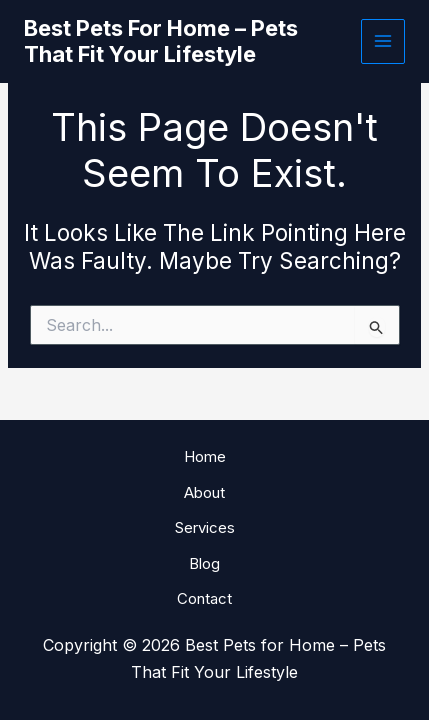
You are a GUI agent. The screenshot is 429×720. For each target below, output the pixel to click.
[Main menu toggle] (383, 41)
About (204, 492)
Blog (204, 563)
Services (205, 527)
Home (205, 456)
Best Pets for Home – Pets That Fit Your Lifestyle (161, 41)
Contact (204, 598)
